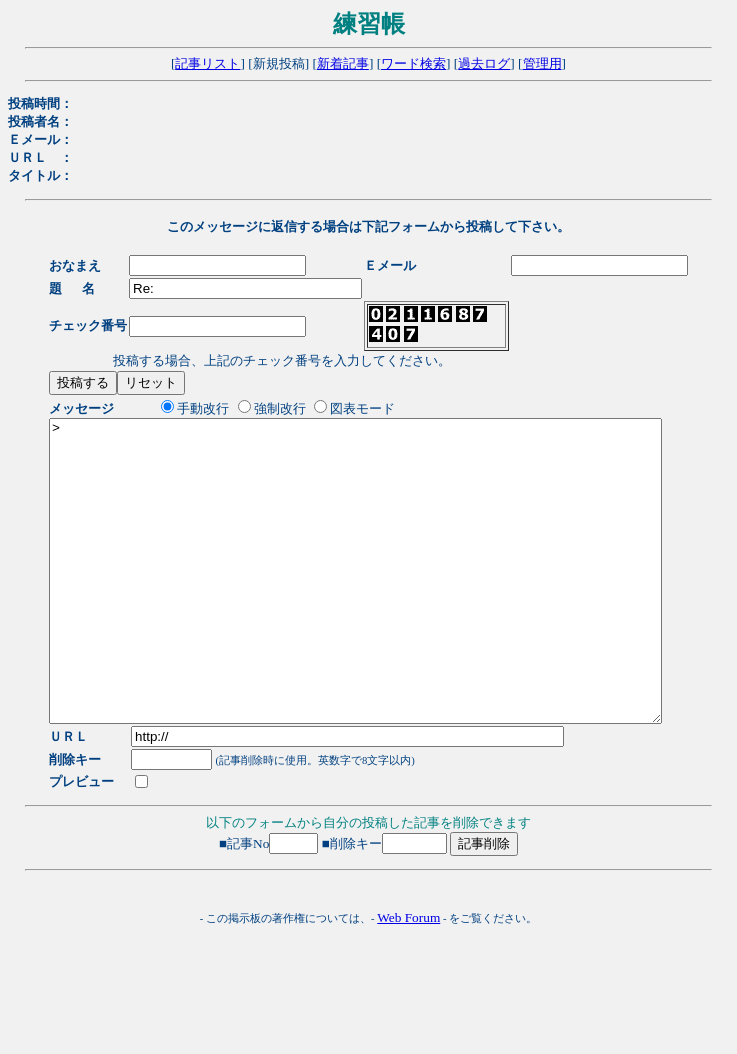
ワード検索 (413, 63)
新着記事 (343, 63)
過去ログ (484, 63)
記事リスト (207, 63)
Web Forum (408, 977)
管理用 (542, 63)
